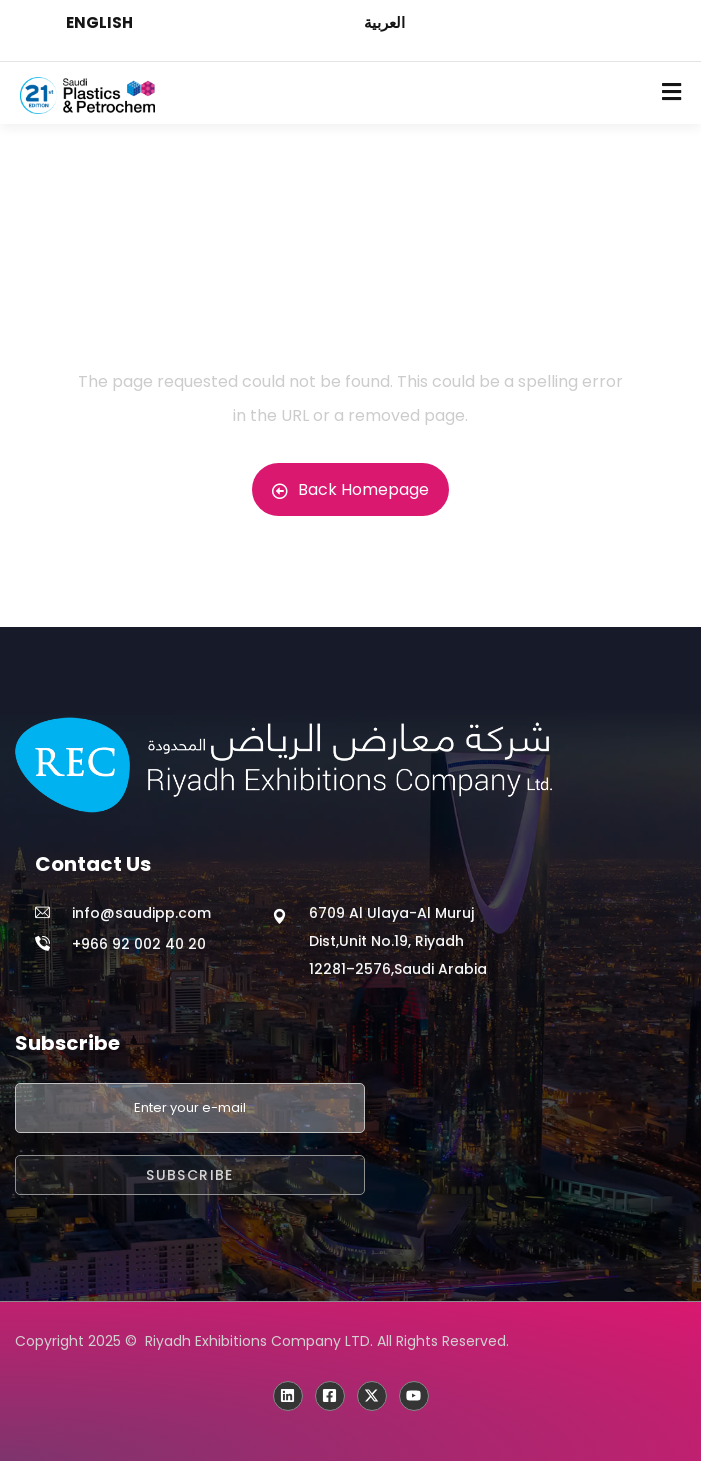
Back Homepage (350, 489)
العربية (384, 22)
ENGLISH (99, 22)
